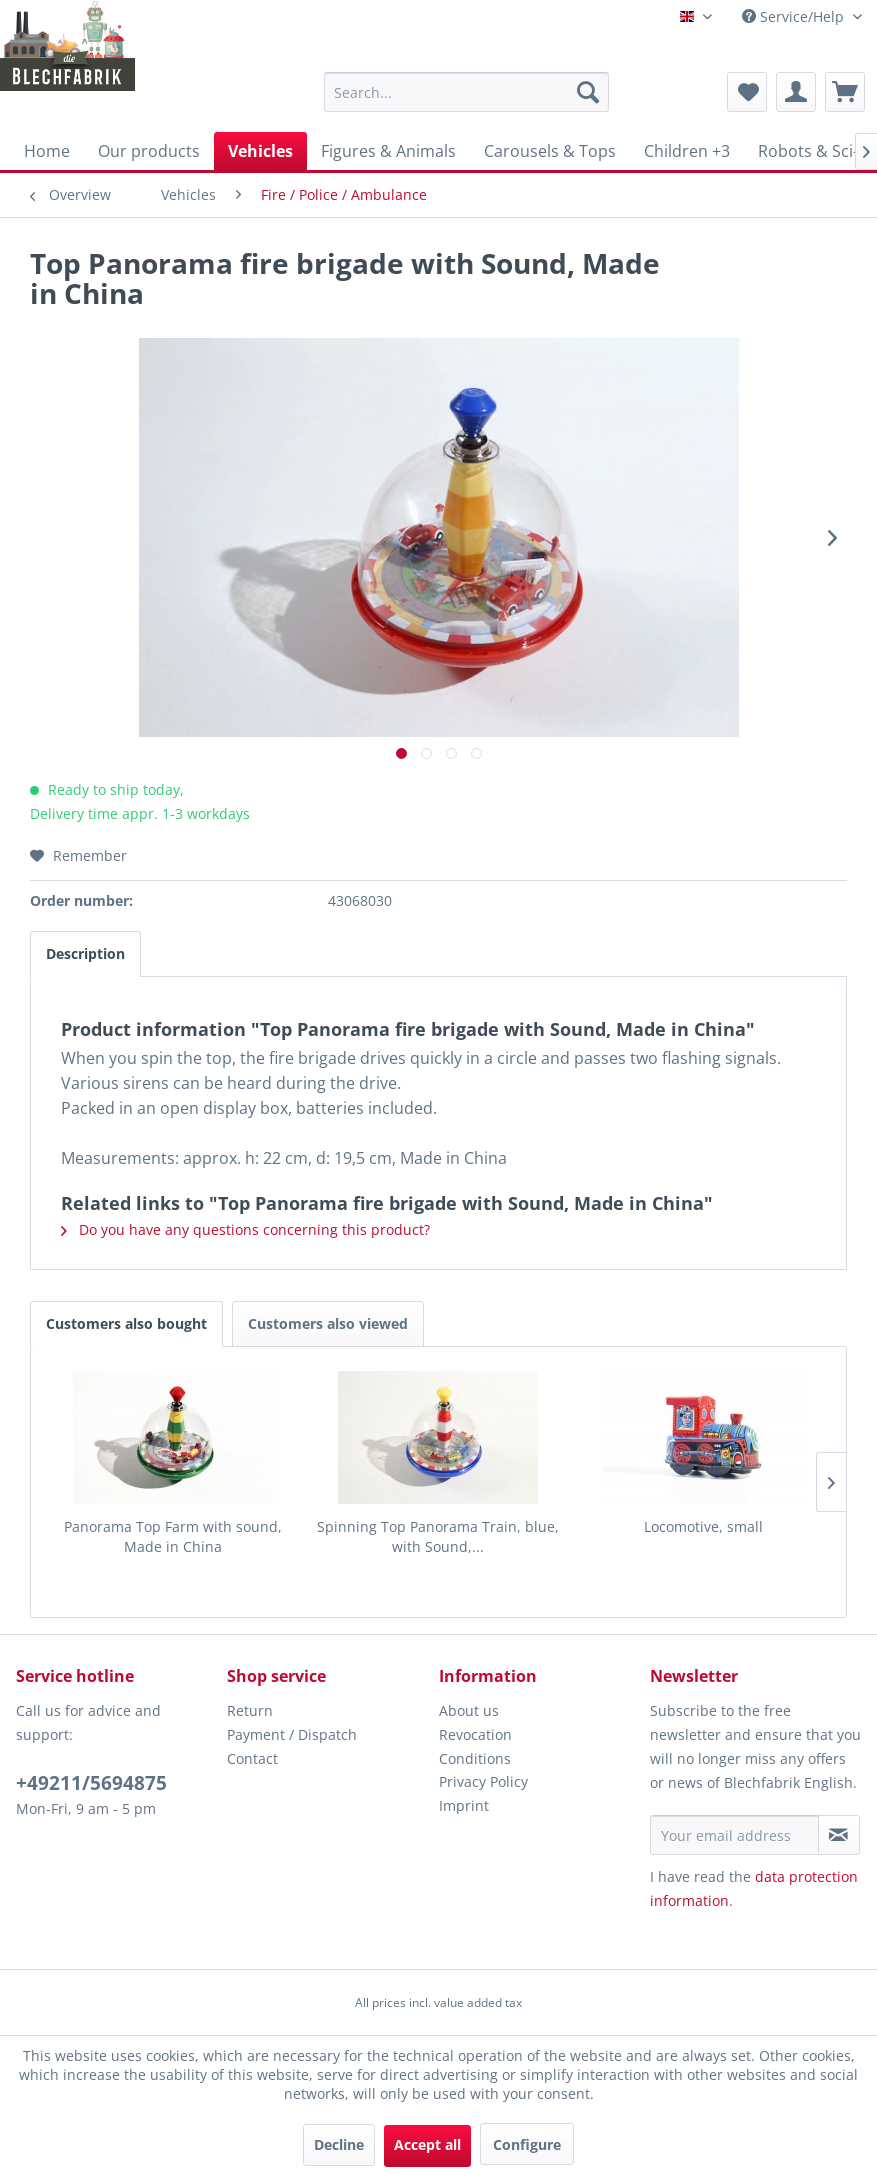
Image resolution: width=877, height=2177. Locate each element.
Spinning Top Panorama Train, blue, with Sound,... (438, 1536)
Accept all (427, 2144)
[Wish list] (747, 92)
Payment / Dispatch (292, 1734)
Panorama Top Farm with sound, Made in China (173, 1536)
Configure (527, 2144)
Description (85, 953)
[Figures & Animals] (388, 151)
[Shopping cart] (845, 92)
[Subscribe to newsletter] (839, 1835)
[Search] (588, 92)
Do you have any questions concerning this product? (245, 1229)
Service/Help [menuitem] (795, 16)
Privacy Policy (483, 1781)
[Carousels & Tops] (550, 151)
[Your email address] (734, 1835)
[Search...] (466, 92)
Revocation (475, 1734)
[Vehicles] (260, 151)
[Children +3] (687, 151)
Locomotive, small (703, 1526)
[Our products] (149, 151)
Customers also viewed (328, 1323)
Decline (339, 2144)
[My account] (796, 92)
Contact (252, 1758)
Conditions (475, 1758)
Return (250, 1710)
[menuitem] (466, 92)
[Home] (47, 151)
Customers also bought (126, 1323)
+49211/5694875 (91, 1783)
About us (469, 1710)
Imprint (464, 1805)
